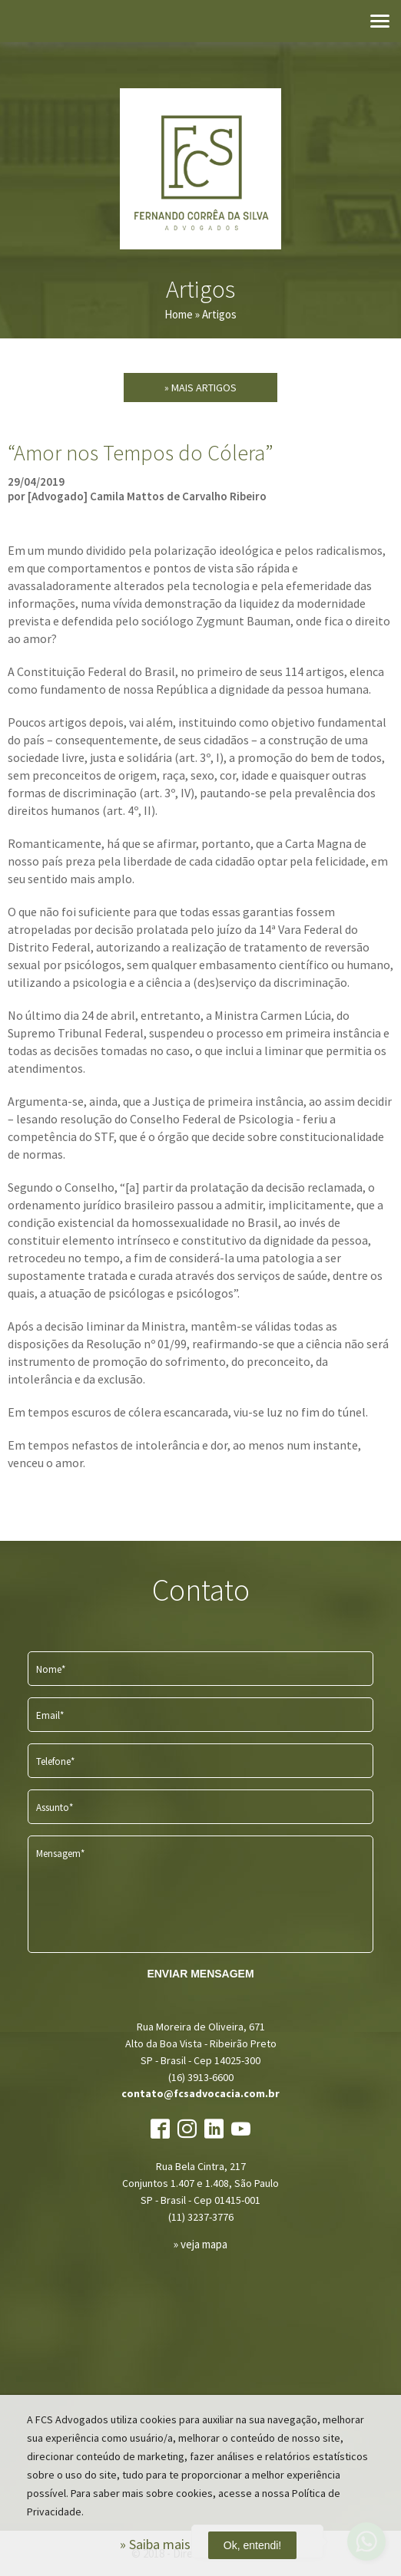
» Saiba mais (155, 2544)
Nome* (50, 1669)
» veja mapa (200, 2244)
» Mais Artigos (200, 387)
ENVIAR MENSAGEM (200, 1973)
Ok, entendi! (253, 2545)
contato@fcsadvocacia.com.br (200, 2093)
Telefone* (55, 1761)
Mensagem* (60, 1853)
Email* (50, 1715)
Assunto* (54, 1807)
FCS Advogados (200, 168)
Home (178, 314)
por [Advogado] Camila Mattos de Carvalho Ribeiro (137, 496)
